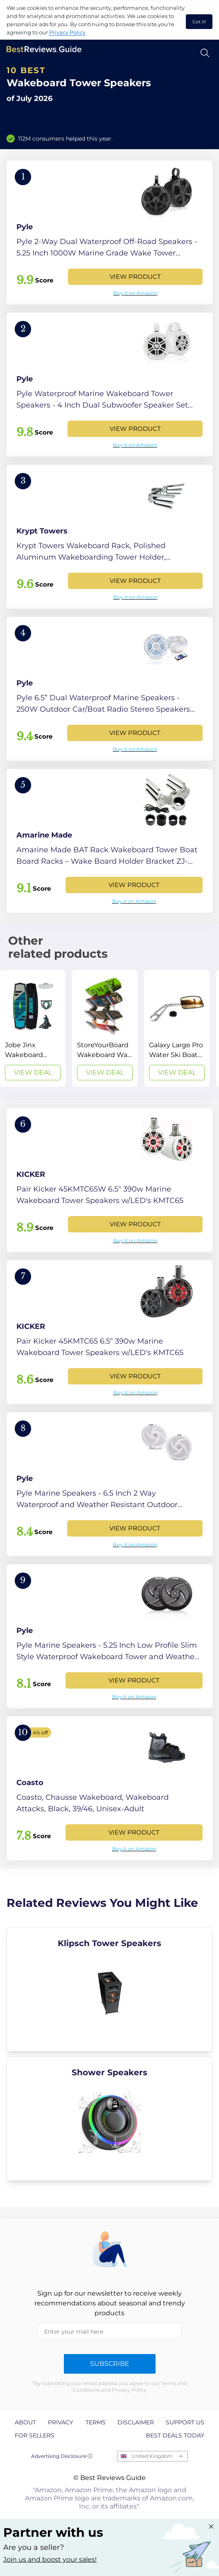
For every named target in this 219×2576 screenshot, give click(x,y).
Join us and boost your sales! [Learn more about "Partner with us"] (50, 2559)
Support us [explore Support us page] (185, 2422)
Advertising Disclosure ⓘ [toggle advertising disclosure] (62, 2456)
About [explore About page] (25, 2422)
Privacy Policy (67, 32)
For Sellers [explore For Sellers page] (34, 2435)
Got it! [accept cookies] (199, 22)
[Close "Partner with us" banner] (211, 2526)
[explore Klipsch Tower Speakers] (109, 1989)
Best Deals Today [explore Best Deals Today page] (175, 2435)
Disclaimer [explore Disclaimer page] (135, 2422)
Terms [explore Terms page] (96, 2422)
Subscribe (109, 2364)
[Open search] (205, 53)
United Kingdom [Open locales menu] (152, 2456)
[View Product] (109, 233)
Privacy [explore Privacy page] (60, 2422)
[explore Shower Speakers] (109, 2118)
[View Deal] (32, 1028)
